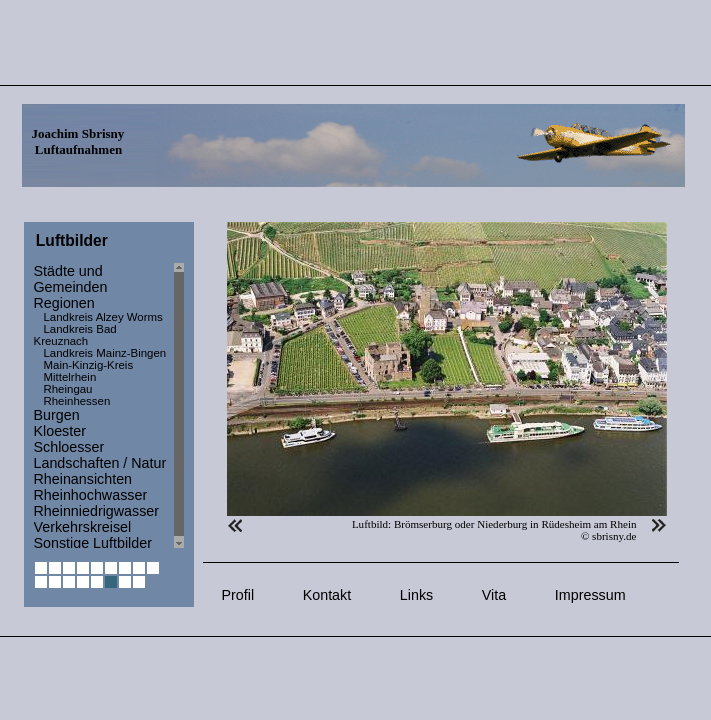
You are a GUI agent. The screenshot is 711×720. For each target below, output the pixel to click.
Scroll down (179, 543)
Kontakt (327, 595)
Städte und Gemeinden (71, 279)
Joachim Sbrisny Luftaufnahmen (78, 141)
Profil (238, 595)
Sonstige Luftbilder (93, 543)
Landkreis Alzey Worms (103, 317)
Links (416, 595)
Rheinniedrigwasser (97, 511)
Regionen (64, 303)
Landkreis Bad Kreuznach (75, 335)
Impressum (590, 595)
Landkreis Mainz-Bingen (105, 353)
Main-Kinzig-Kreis (89, 365)
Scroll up (179, 267)
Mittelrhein (70, 377)
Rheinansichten (83, 479)
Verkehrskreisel (83, 527)
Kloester (60, 431)
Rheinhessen (77, 401)
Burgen (57, 415)
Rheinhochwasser (91, 495)
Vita (494, 595)
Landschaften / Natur (100, 463)
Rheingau (68, 389)
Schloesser (69, 447)
